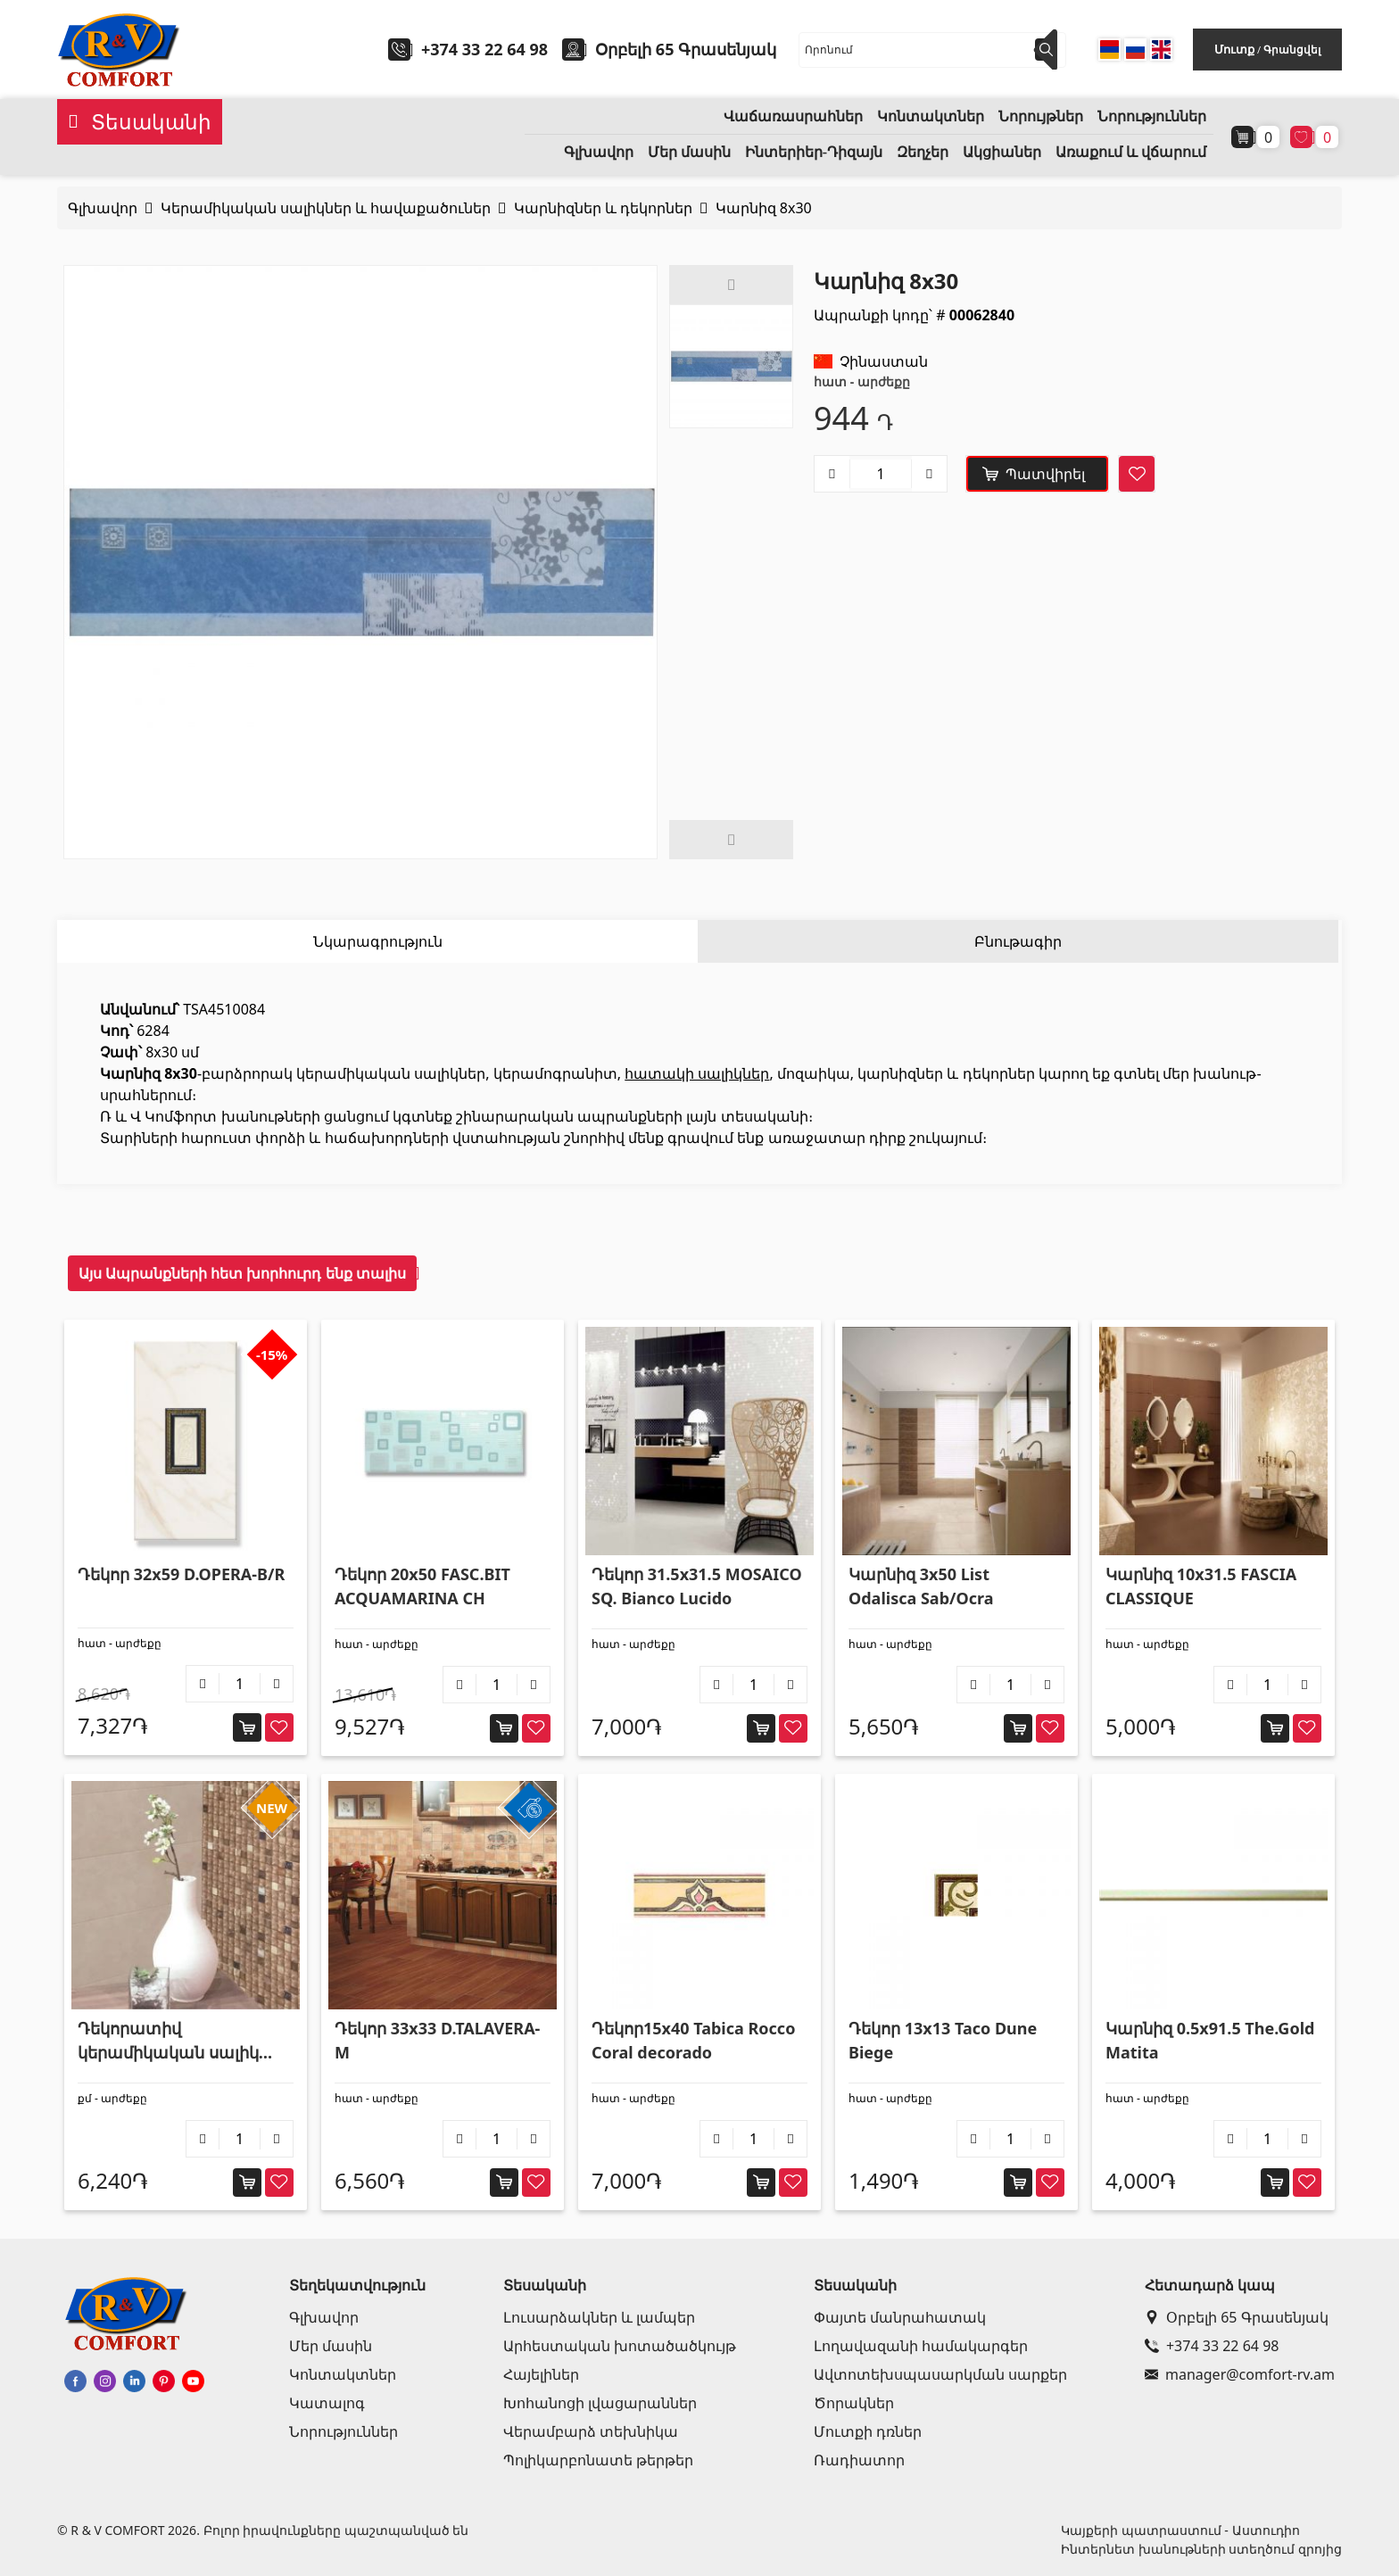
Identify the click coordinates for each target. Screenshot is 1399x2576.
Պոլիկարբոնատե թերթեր (598, 2460)
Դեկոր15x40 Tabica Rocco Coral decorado (693, 2040)
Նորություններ (1151, 116)
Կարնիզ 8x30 (764, 208)
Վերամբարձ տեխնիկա (590, 2431)
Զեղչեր (922, 152)
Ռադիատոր (859, 2460)
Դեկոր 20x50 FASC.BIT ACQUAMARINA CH (422, 1586)
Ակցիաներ (1002, 152)
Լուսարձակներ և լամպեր (599, 2317)
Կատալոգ (327, 2403)
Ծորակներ (854, 2403)
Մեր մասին (689, 152)
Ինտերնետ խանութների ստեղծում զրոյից (1201, 2548)
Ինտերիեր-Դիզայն (813, 152)
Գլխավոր (598, 152)
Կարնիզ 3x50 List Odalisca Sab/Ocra (921, 1586)
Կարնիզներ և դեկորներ (603, 208)
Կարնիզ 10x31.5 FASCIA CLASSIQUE (1200, 1586)
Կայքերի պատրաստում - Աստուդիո (1180, 2530)
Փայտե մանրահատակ (900, 2317)
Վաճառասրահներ (793, 116)
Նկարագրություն (378, 941)
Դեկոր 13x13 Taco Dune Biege (943, 2040)
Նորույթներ (1040, 116)
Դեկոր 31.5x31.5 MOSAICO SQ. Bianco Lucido (697, 1586)
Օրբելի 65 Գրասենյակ (1237, 2317)
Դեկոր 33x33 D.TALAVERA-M (437, 2040)
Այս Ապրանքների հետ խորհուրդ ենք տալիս (242, 1273)
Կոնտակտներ (930, 116)
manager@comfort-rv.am (1240, 2374)
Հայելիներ (541, 2374)
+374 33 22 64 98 (484, 49)
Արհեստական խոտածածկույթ (619, 2346)
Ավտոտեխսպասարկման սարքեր (940, 2374)
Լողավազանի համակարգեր (921, 2346)
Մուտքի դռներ (868, 2431)
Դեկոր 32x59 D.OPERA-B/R (181, 1574)
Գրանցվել (1291, 49)
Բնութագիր (1018, 941)
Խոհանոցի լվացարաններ (600, 2403)
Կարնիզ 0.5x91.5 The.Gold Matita (1209, 2040)
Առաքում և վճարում (1130, 152)
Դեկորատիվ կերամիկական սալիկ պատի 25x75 (168, 2041)
